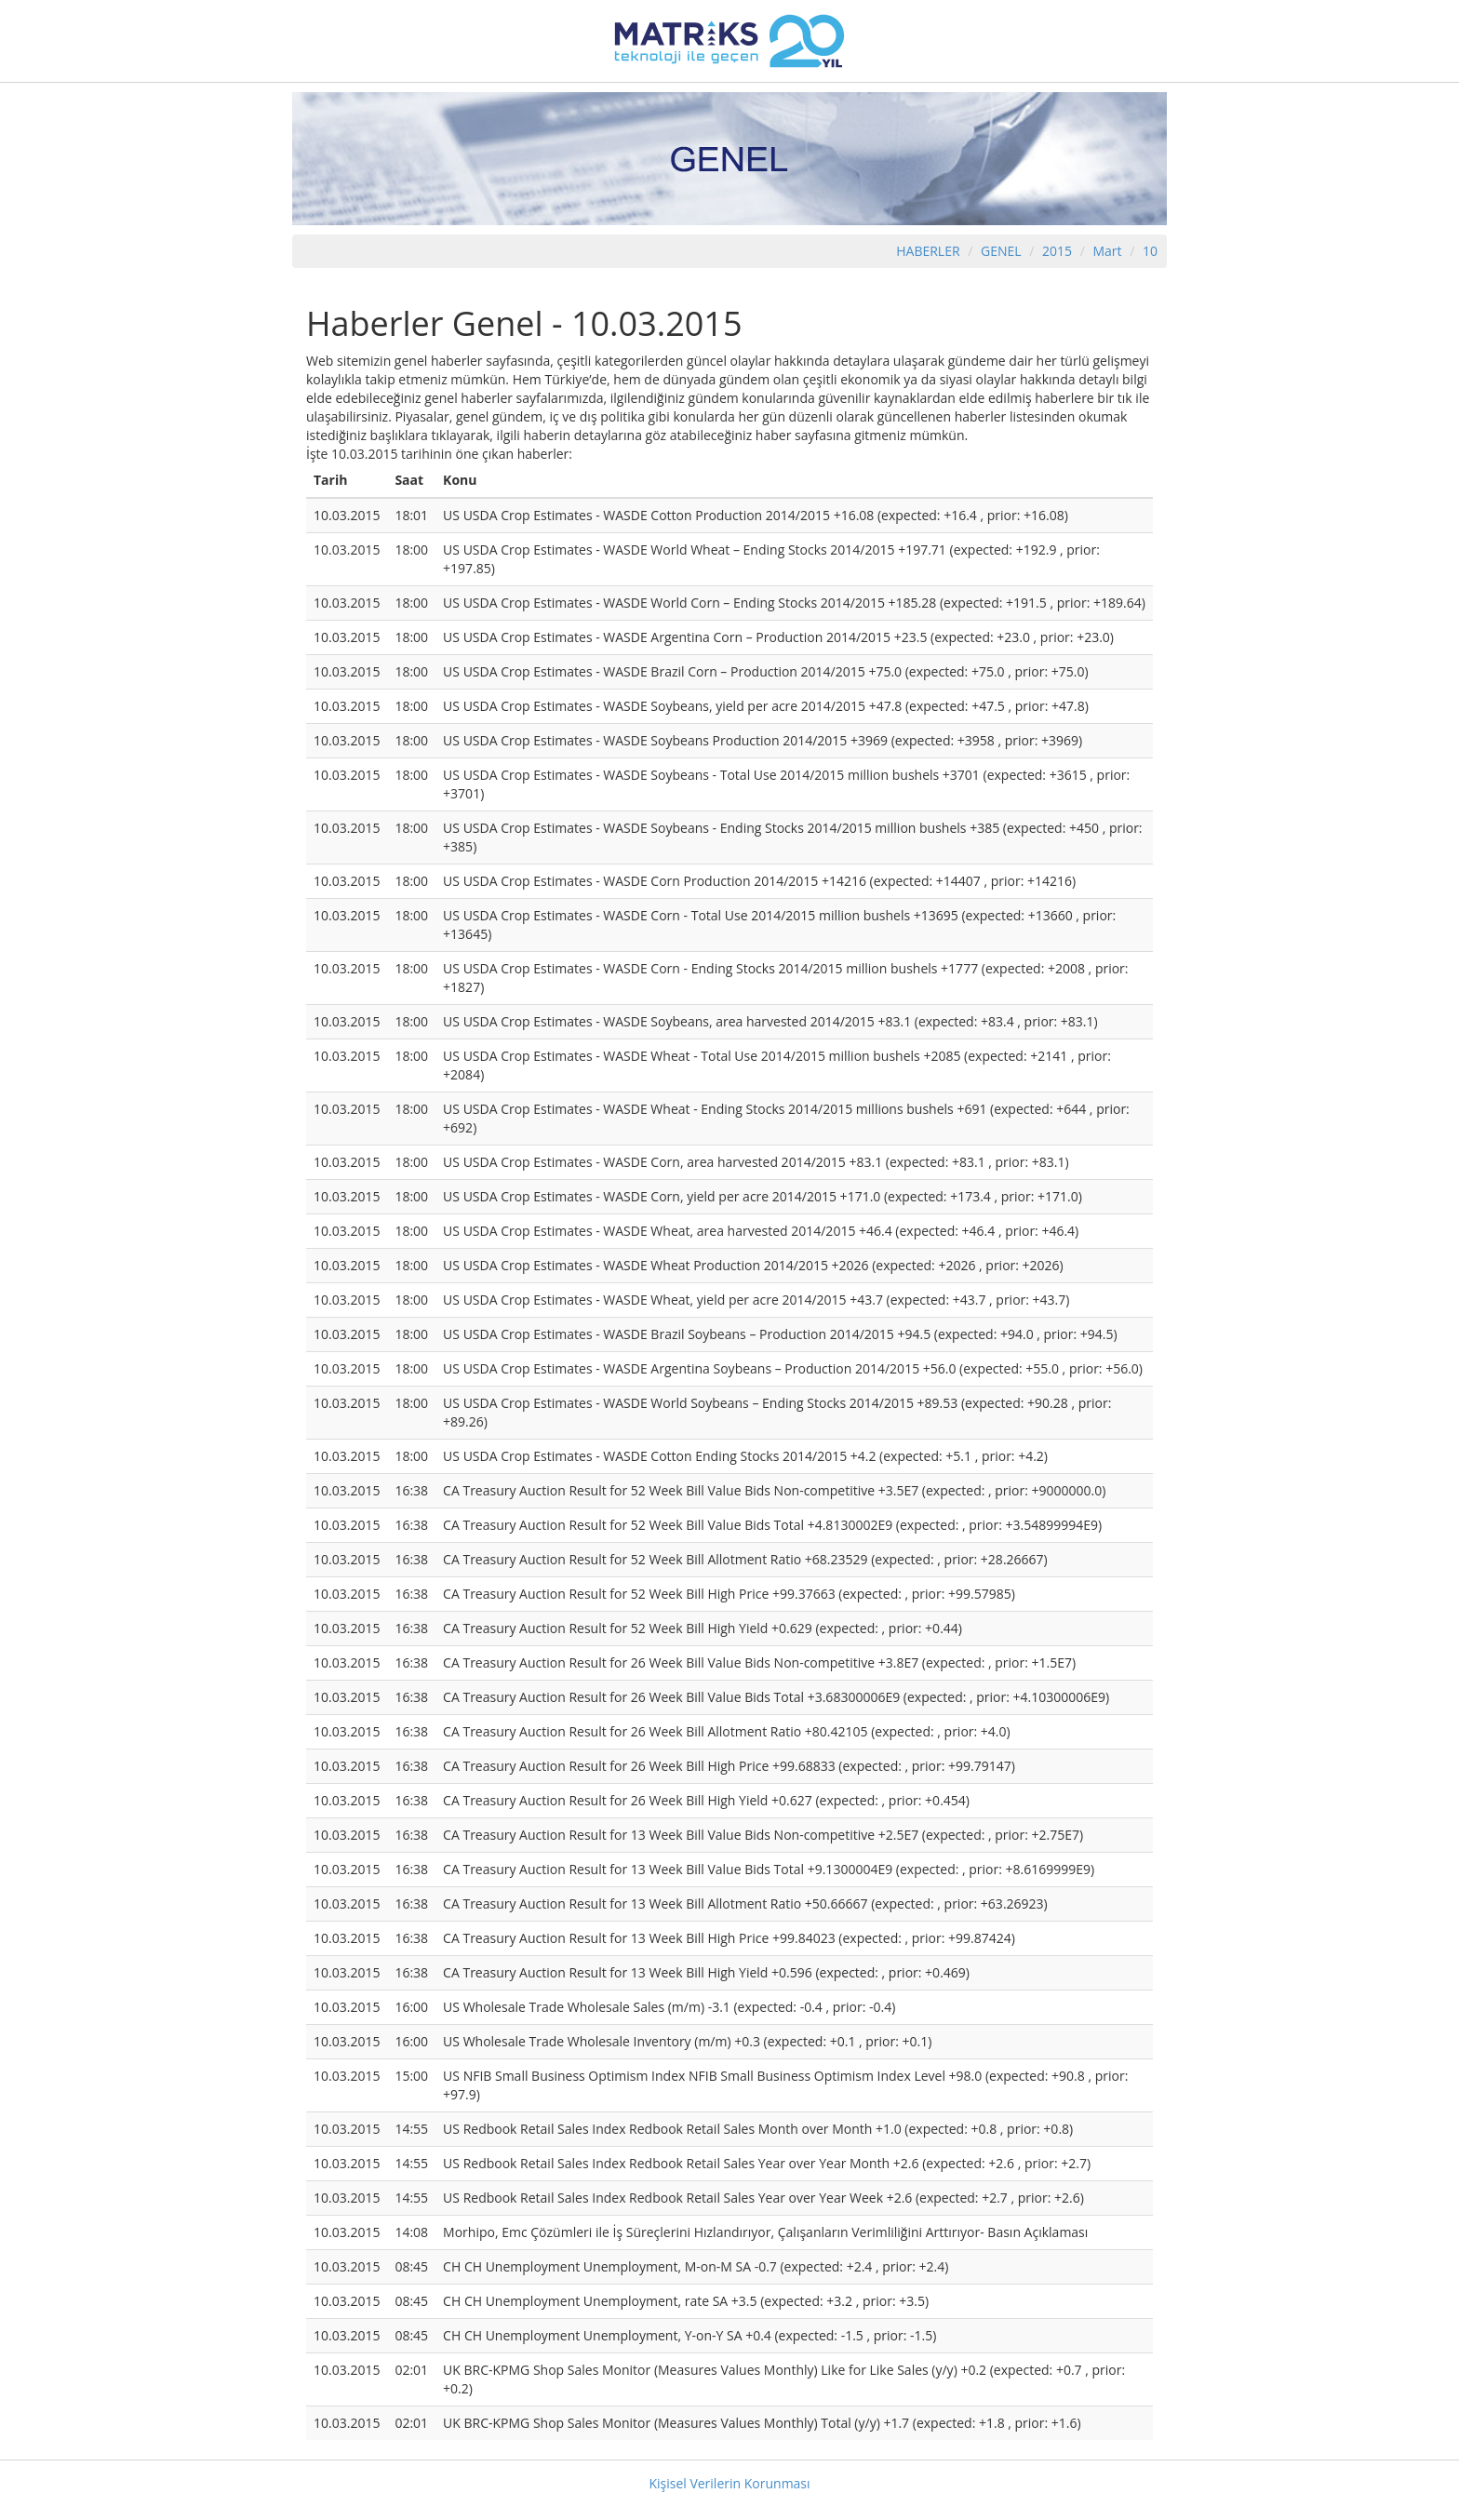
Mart (1106, 251)
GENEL (1001, 251)
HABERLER (927, 251)
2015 (1059, 251)
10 (1150, 251)
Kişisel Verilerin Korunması (729, 2483)
